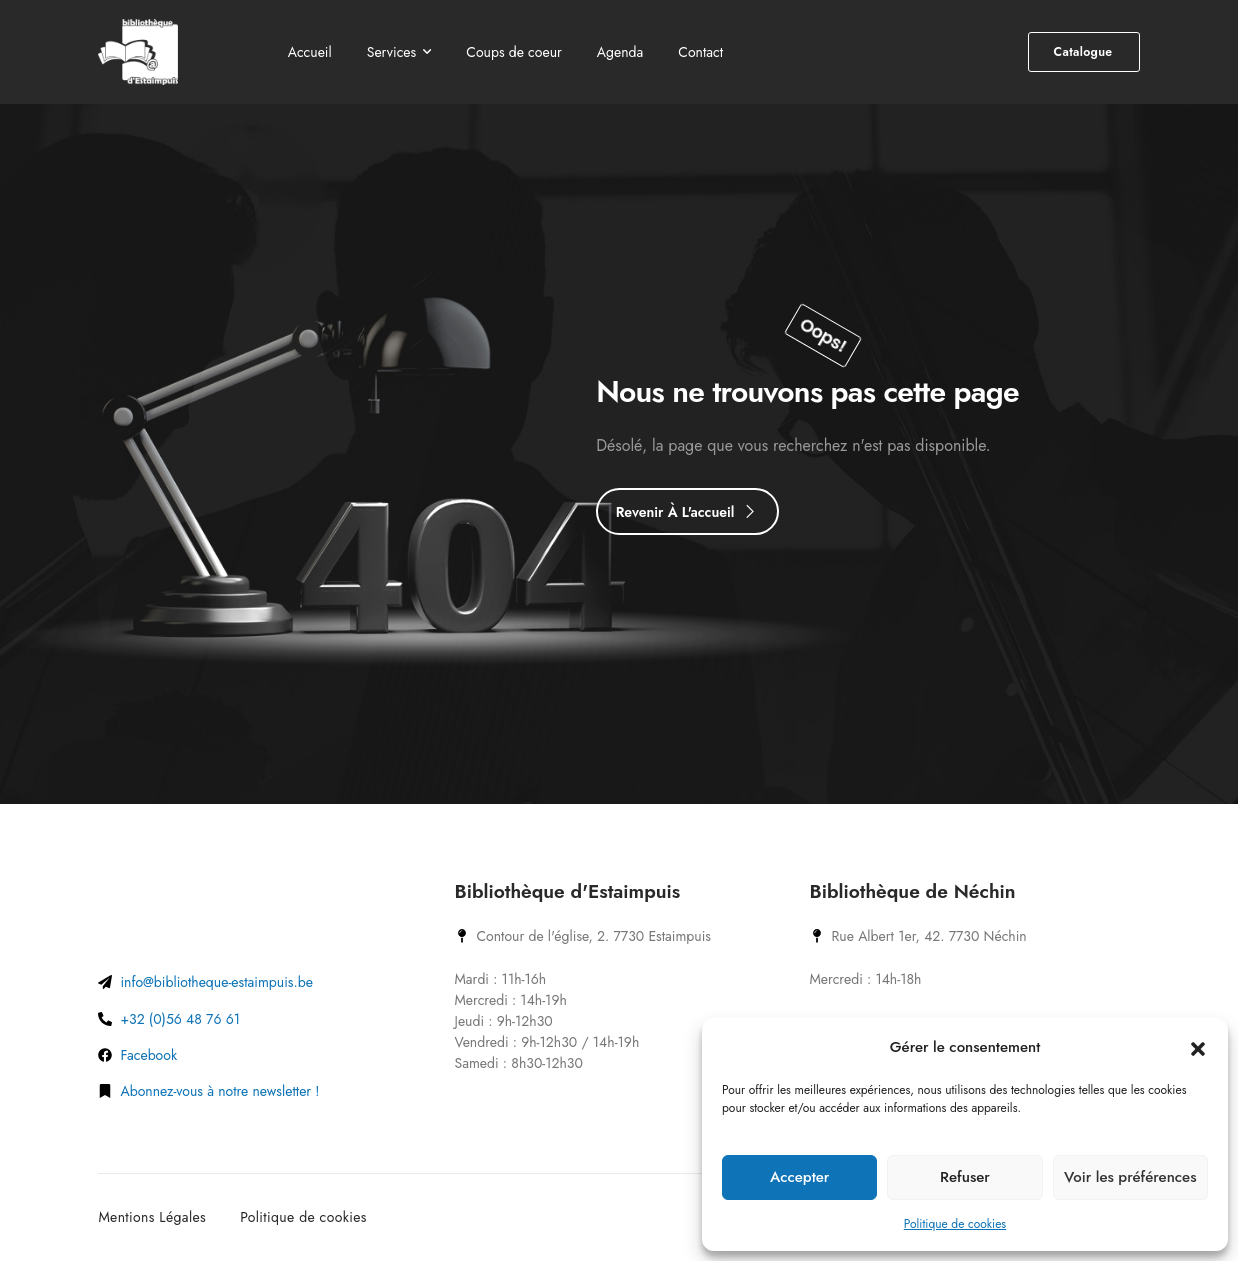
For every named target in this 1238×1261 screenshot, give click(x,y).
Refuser (965, 1177)
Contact (700, 52)
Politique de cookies (955, 1224)
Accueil (310, 52)
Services (391, 52)
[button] (1198, 1047)
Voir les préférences (1130, 1177)
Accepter (799, 1177)
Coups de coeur (514, 52)
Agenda (620, 52)
